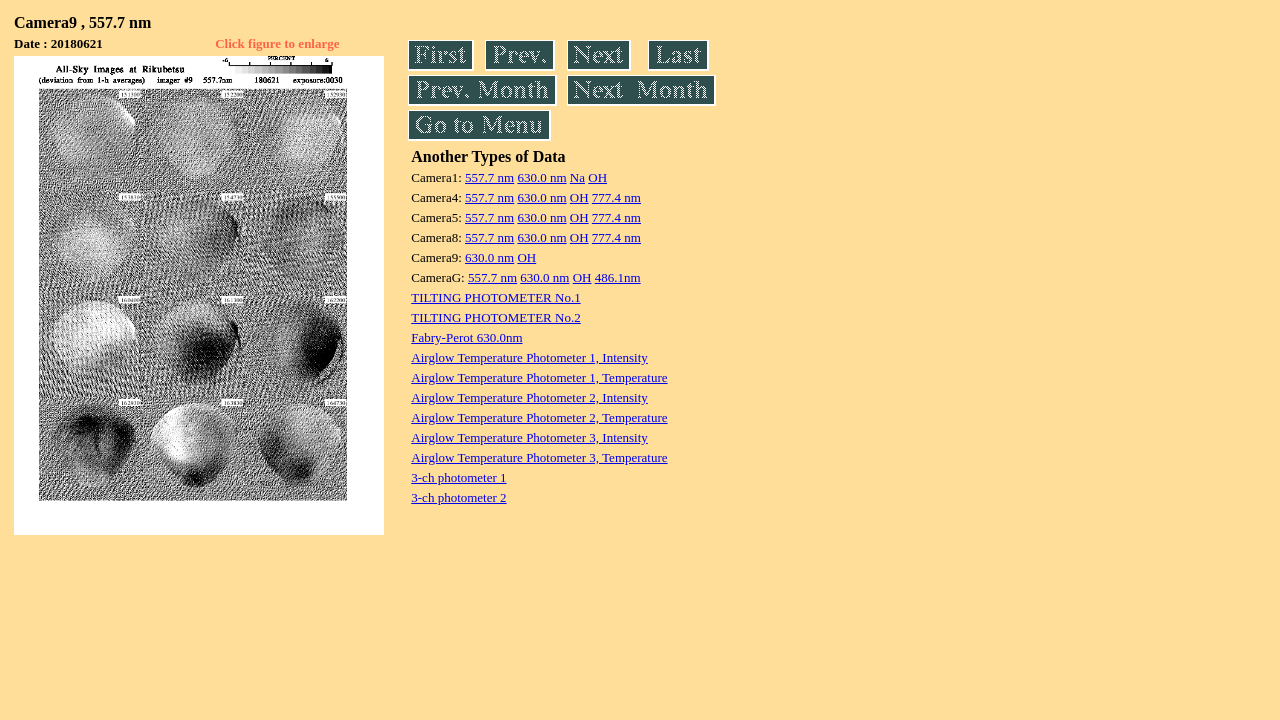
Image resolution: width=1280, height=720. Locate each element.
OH (597, 177)
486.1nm (618, 277)
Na (577, 177)
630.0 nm (541, 177)
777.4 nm (616, 197)
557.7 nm (489, 177)
